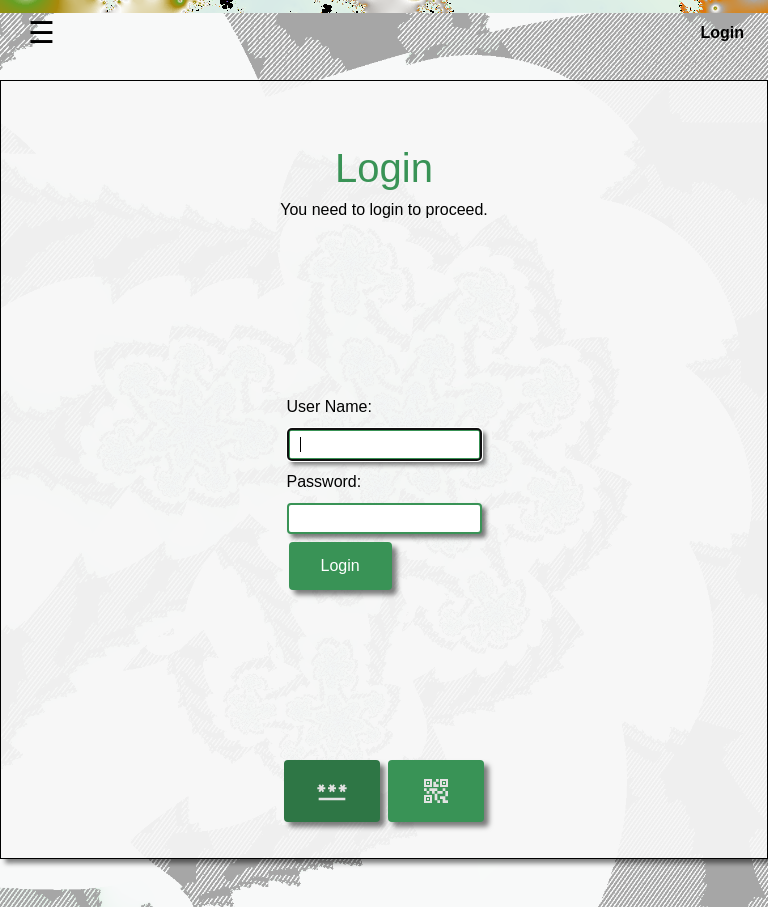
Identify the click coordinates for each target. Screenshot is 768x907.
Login (340, 565)
